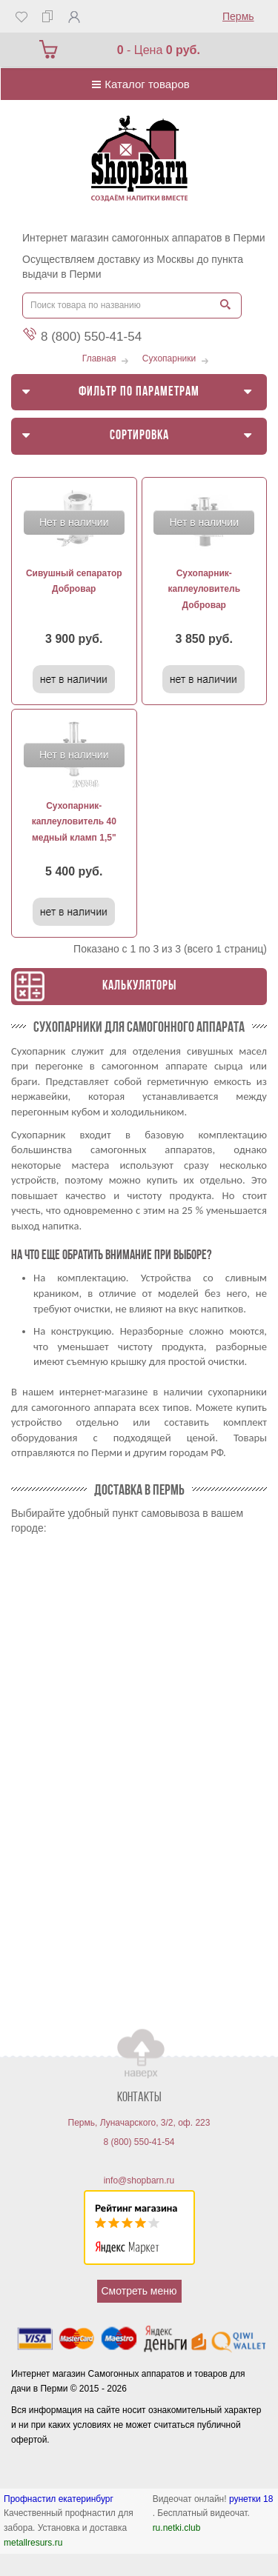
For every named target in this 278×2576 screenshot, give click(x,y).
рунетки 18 (251, 2499)
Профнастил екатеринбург (58, 2499)
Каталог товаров (139, 84)
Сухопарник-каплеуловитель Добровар (204, 589)
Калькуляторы (139, 986)
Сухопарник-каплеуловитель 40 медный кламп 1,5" (74, 822)
